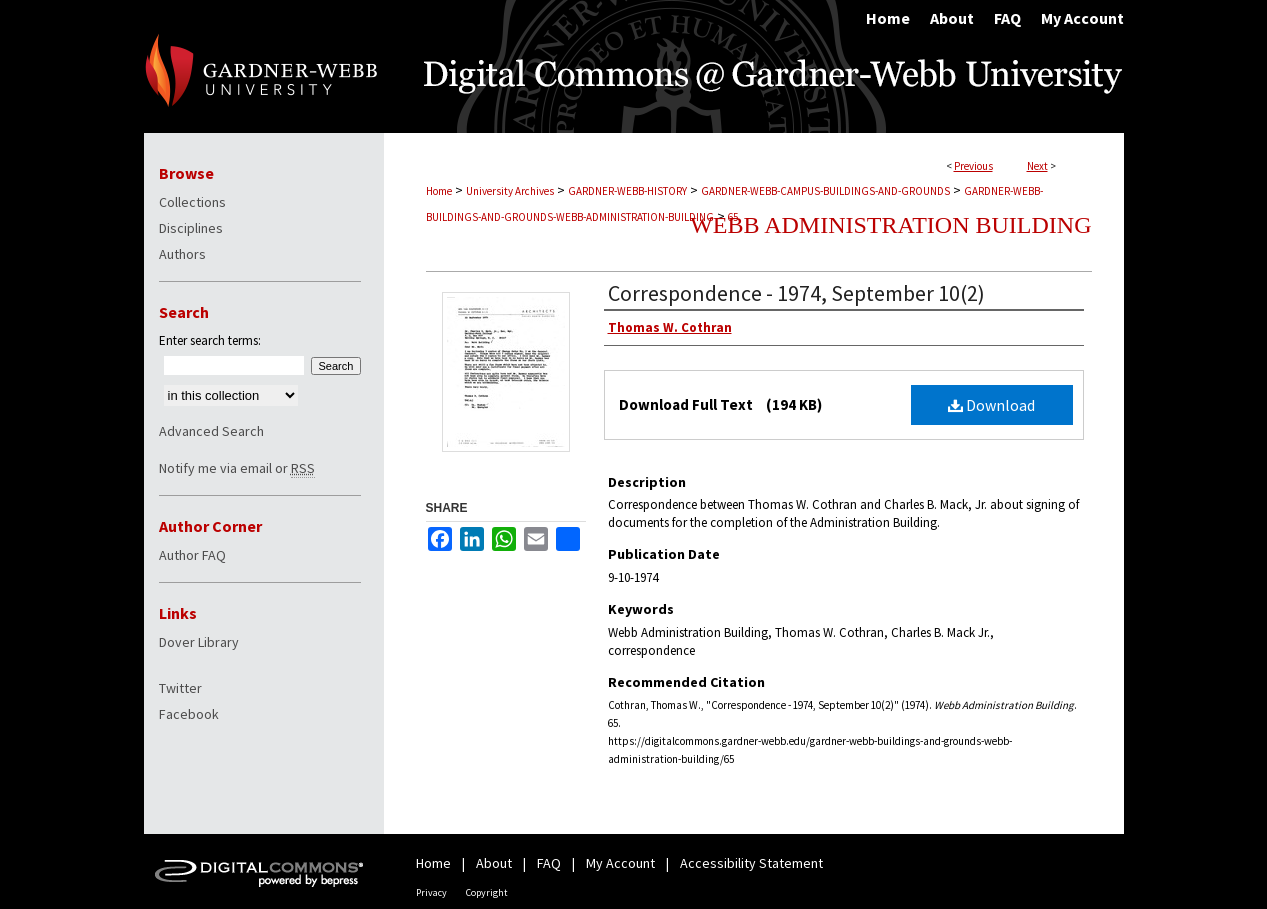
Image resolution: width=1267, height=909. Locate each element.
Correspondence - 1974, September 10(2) (796, 293)
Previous (973, 166)
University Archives (510, 191)
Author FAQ (192, 555)
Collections (192, 202)
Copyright (487, 892)
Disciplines (191, 228)
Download (991, 405)
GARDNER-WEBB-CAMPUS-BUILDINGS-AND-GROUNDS (825, 191)
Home (439, 191)
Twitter (180, 688)
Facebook (189, 714)
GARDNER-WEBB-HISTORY (627, 191)
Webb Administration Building (890, 225)
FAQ (549, 863)
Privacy (431, 892)
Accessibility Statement (751, 863)
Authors (182, 254)
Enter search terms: (210, 340)
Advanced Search (211, 431)
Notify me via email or (237, 468)
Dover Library (199, 642)
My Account (620, 863)
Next (1037, 166)
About (494, 863)
